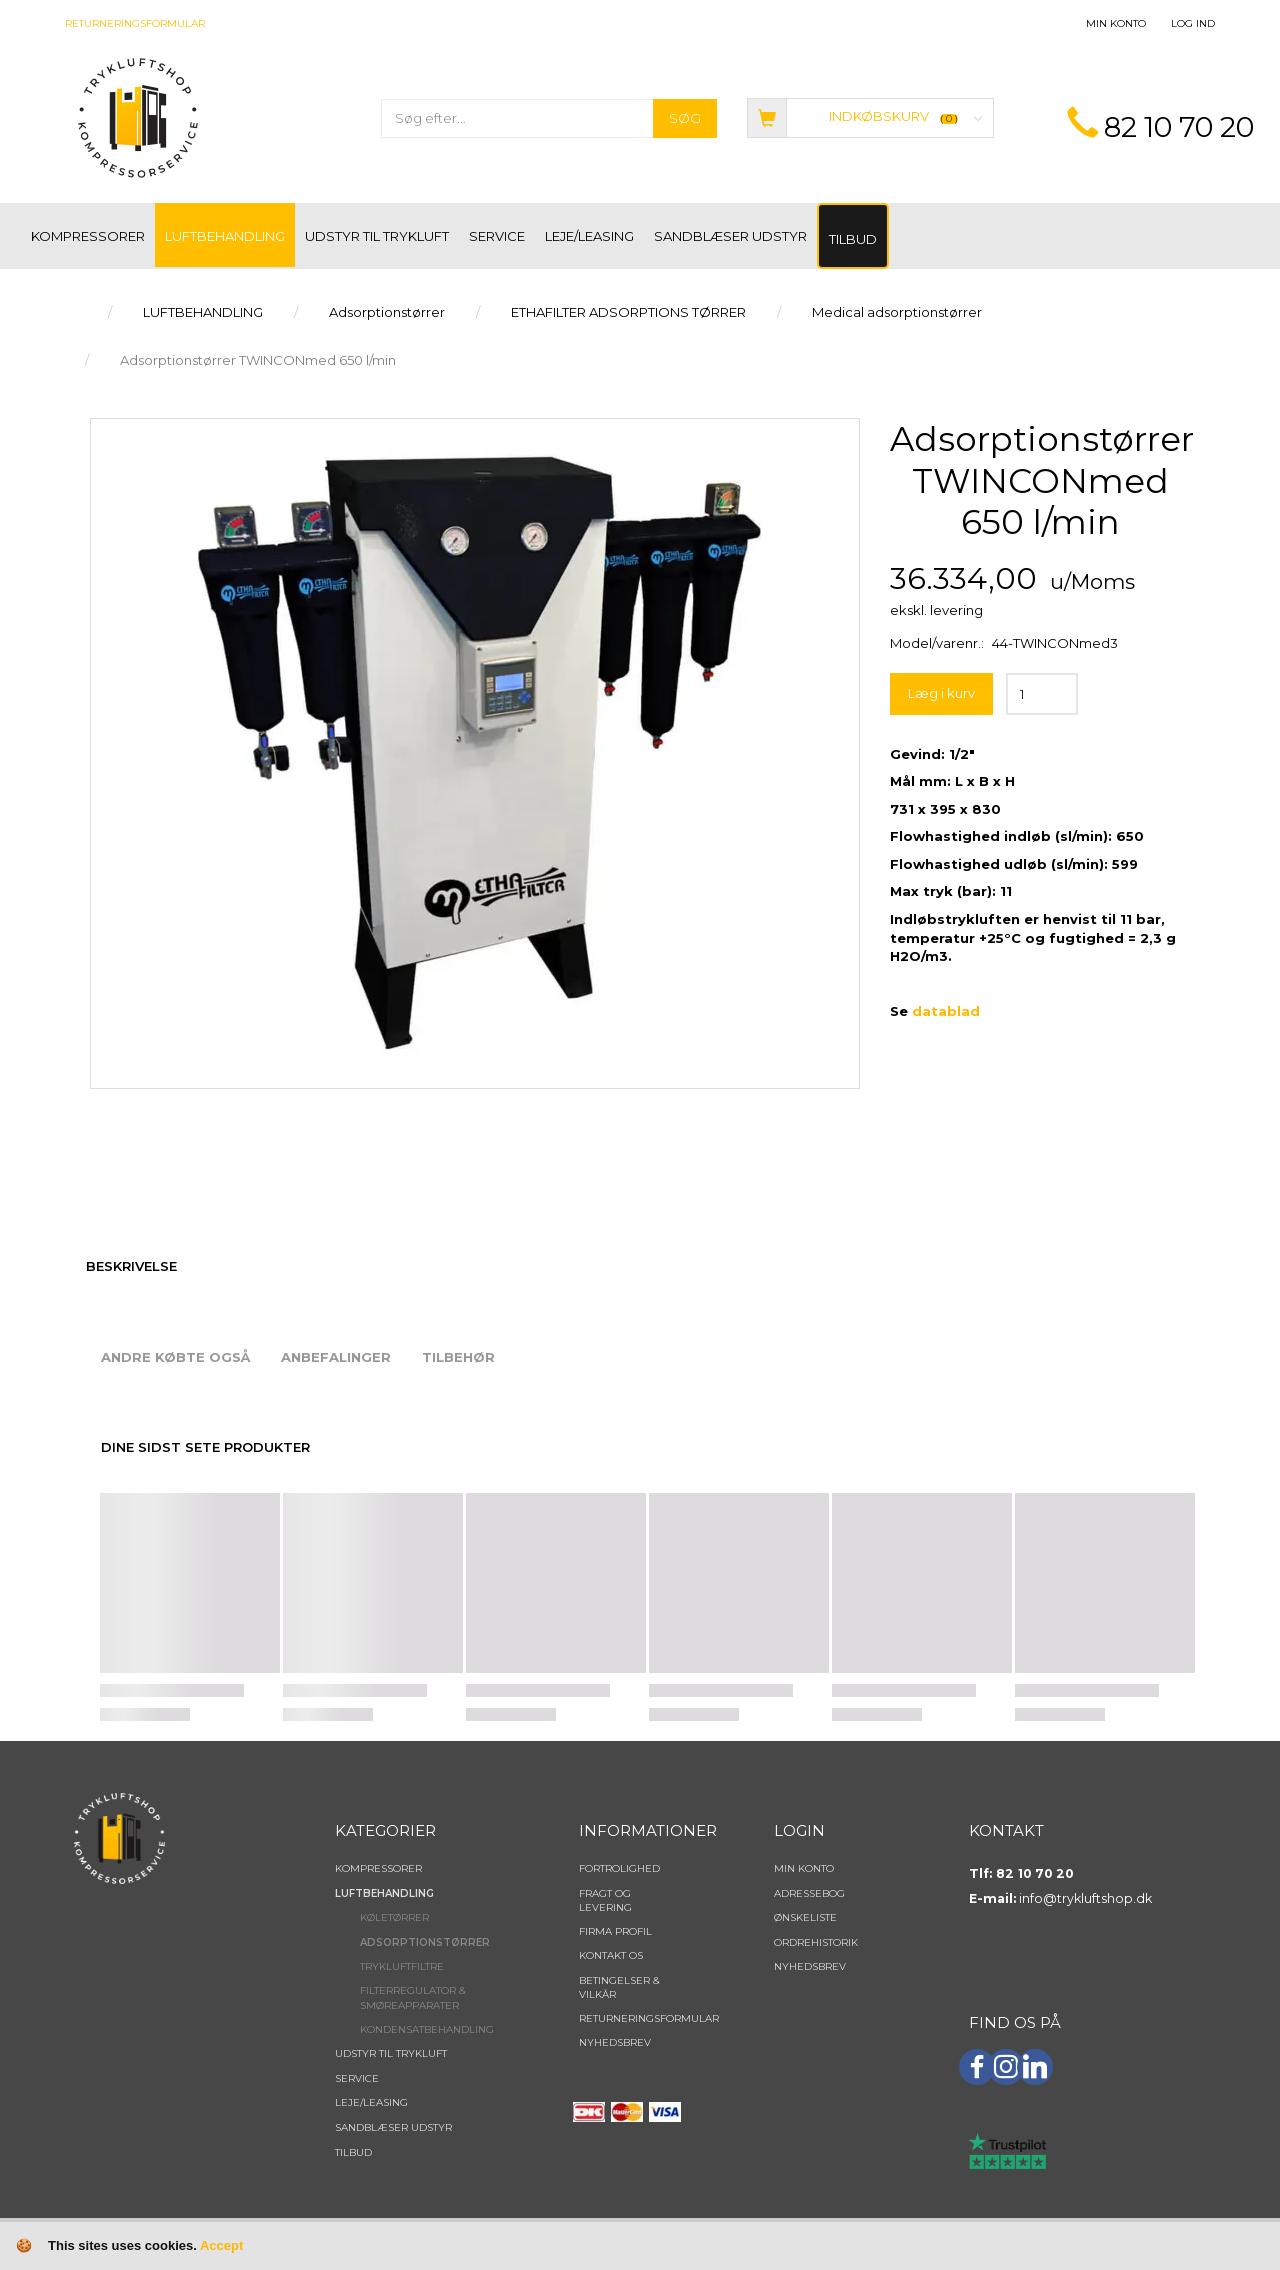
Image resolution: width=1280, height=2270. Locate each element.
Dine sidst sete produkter (205, 1447)
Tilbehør (458, 1357)
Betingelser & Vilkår (619, 1987)
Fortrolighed (619, 1868)
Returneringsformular (135, 23)
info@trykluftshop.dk (1085, 1898)
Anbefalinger (336, 1357)
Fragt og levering (605, 1900)
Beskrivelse (131, 1266)
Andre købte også (175, 1357)
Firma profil (615, 1931)
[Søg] (685, 118)
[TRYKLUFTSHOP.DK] (138, 116)
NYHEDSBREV (615, 2042)
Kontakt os (611, 1955)
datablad (946, 1011)
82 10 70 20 (1179, 127)
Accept (221, 2245)
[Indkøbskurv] (870, 116)
